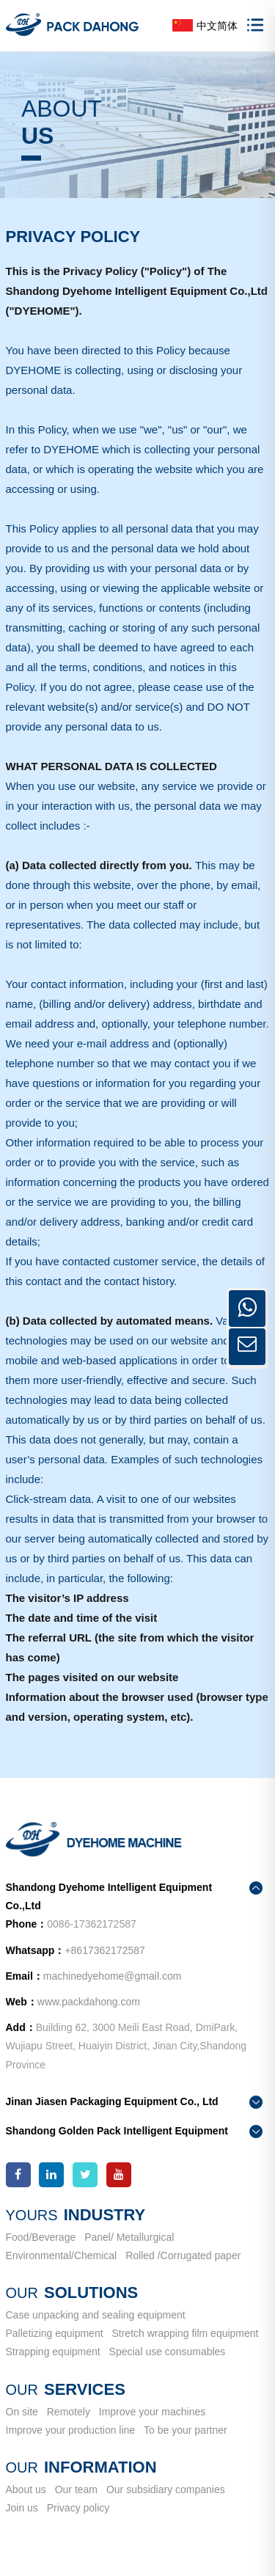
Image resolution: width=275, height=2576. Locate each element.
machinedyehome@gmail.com (112, 1976)
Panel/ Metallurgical (129, 2237)
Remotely (68, 2412)
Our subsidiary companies (165, 2489)
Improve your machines (152, 2412)
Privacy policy (78, 2508)
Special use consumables (167, 2351)
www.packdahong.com (88, 2002)
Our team (76, 2489)
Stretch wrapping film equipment (184, 2333)
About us (26, 2489)
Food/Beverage (41, 2237)
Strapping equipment (53, 2351)
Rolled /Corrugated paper (183, 2255)
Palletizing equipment (54, 2333)
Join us (22, 2508)
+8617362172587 (104, 1950)
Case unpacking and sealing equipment (96, 2315)
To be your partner (185, 2430)
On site (22, 2412)
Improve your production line (71, 2430)
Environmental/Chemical (61, 2255)
